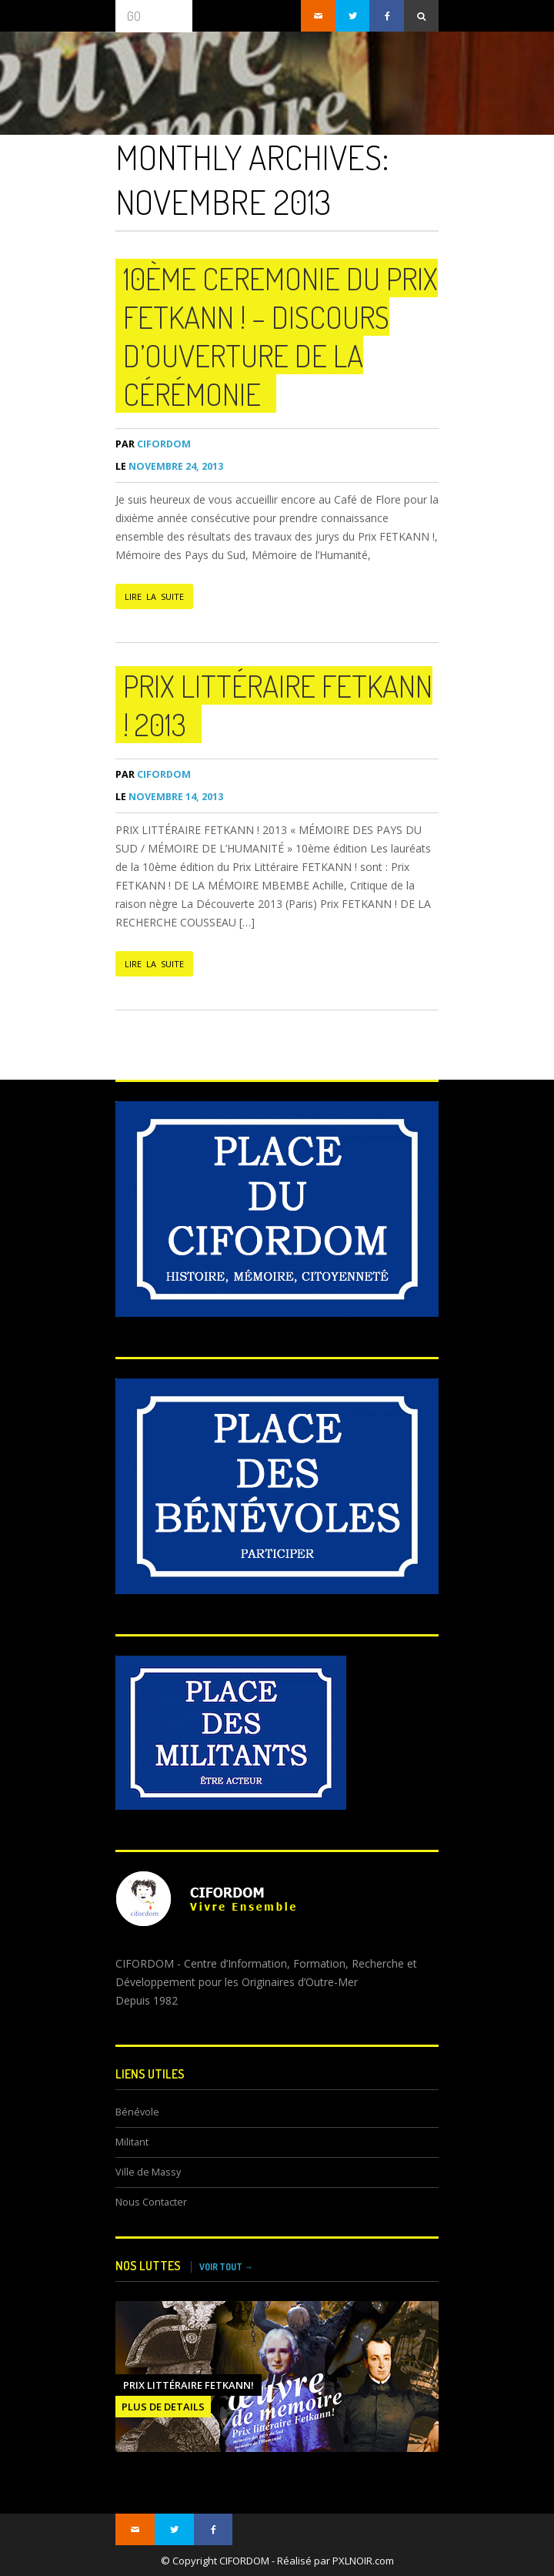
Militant (132, 2142)
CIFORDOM (153, 444)
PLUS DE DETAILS (163, 2407)
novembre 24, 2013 (169, 466)
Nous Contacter (151, 2202)
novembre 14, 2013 (169, 796)
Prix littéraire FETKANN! (188, 2385)
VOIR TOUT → (226, 2267)
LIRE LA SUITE (154, 596)
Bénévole (137, 2112)
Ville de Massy (148, 2172)
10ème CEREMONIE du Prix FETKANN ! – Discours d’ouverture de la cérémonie (280, 336)
